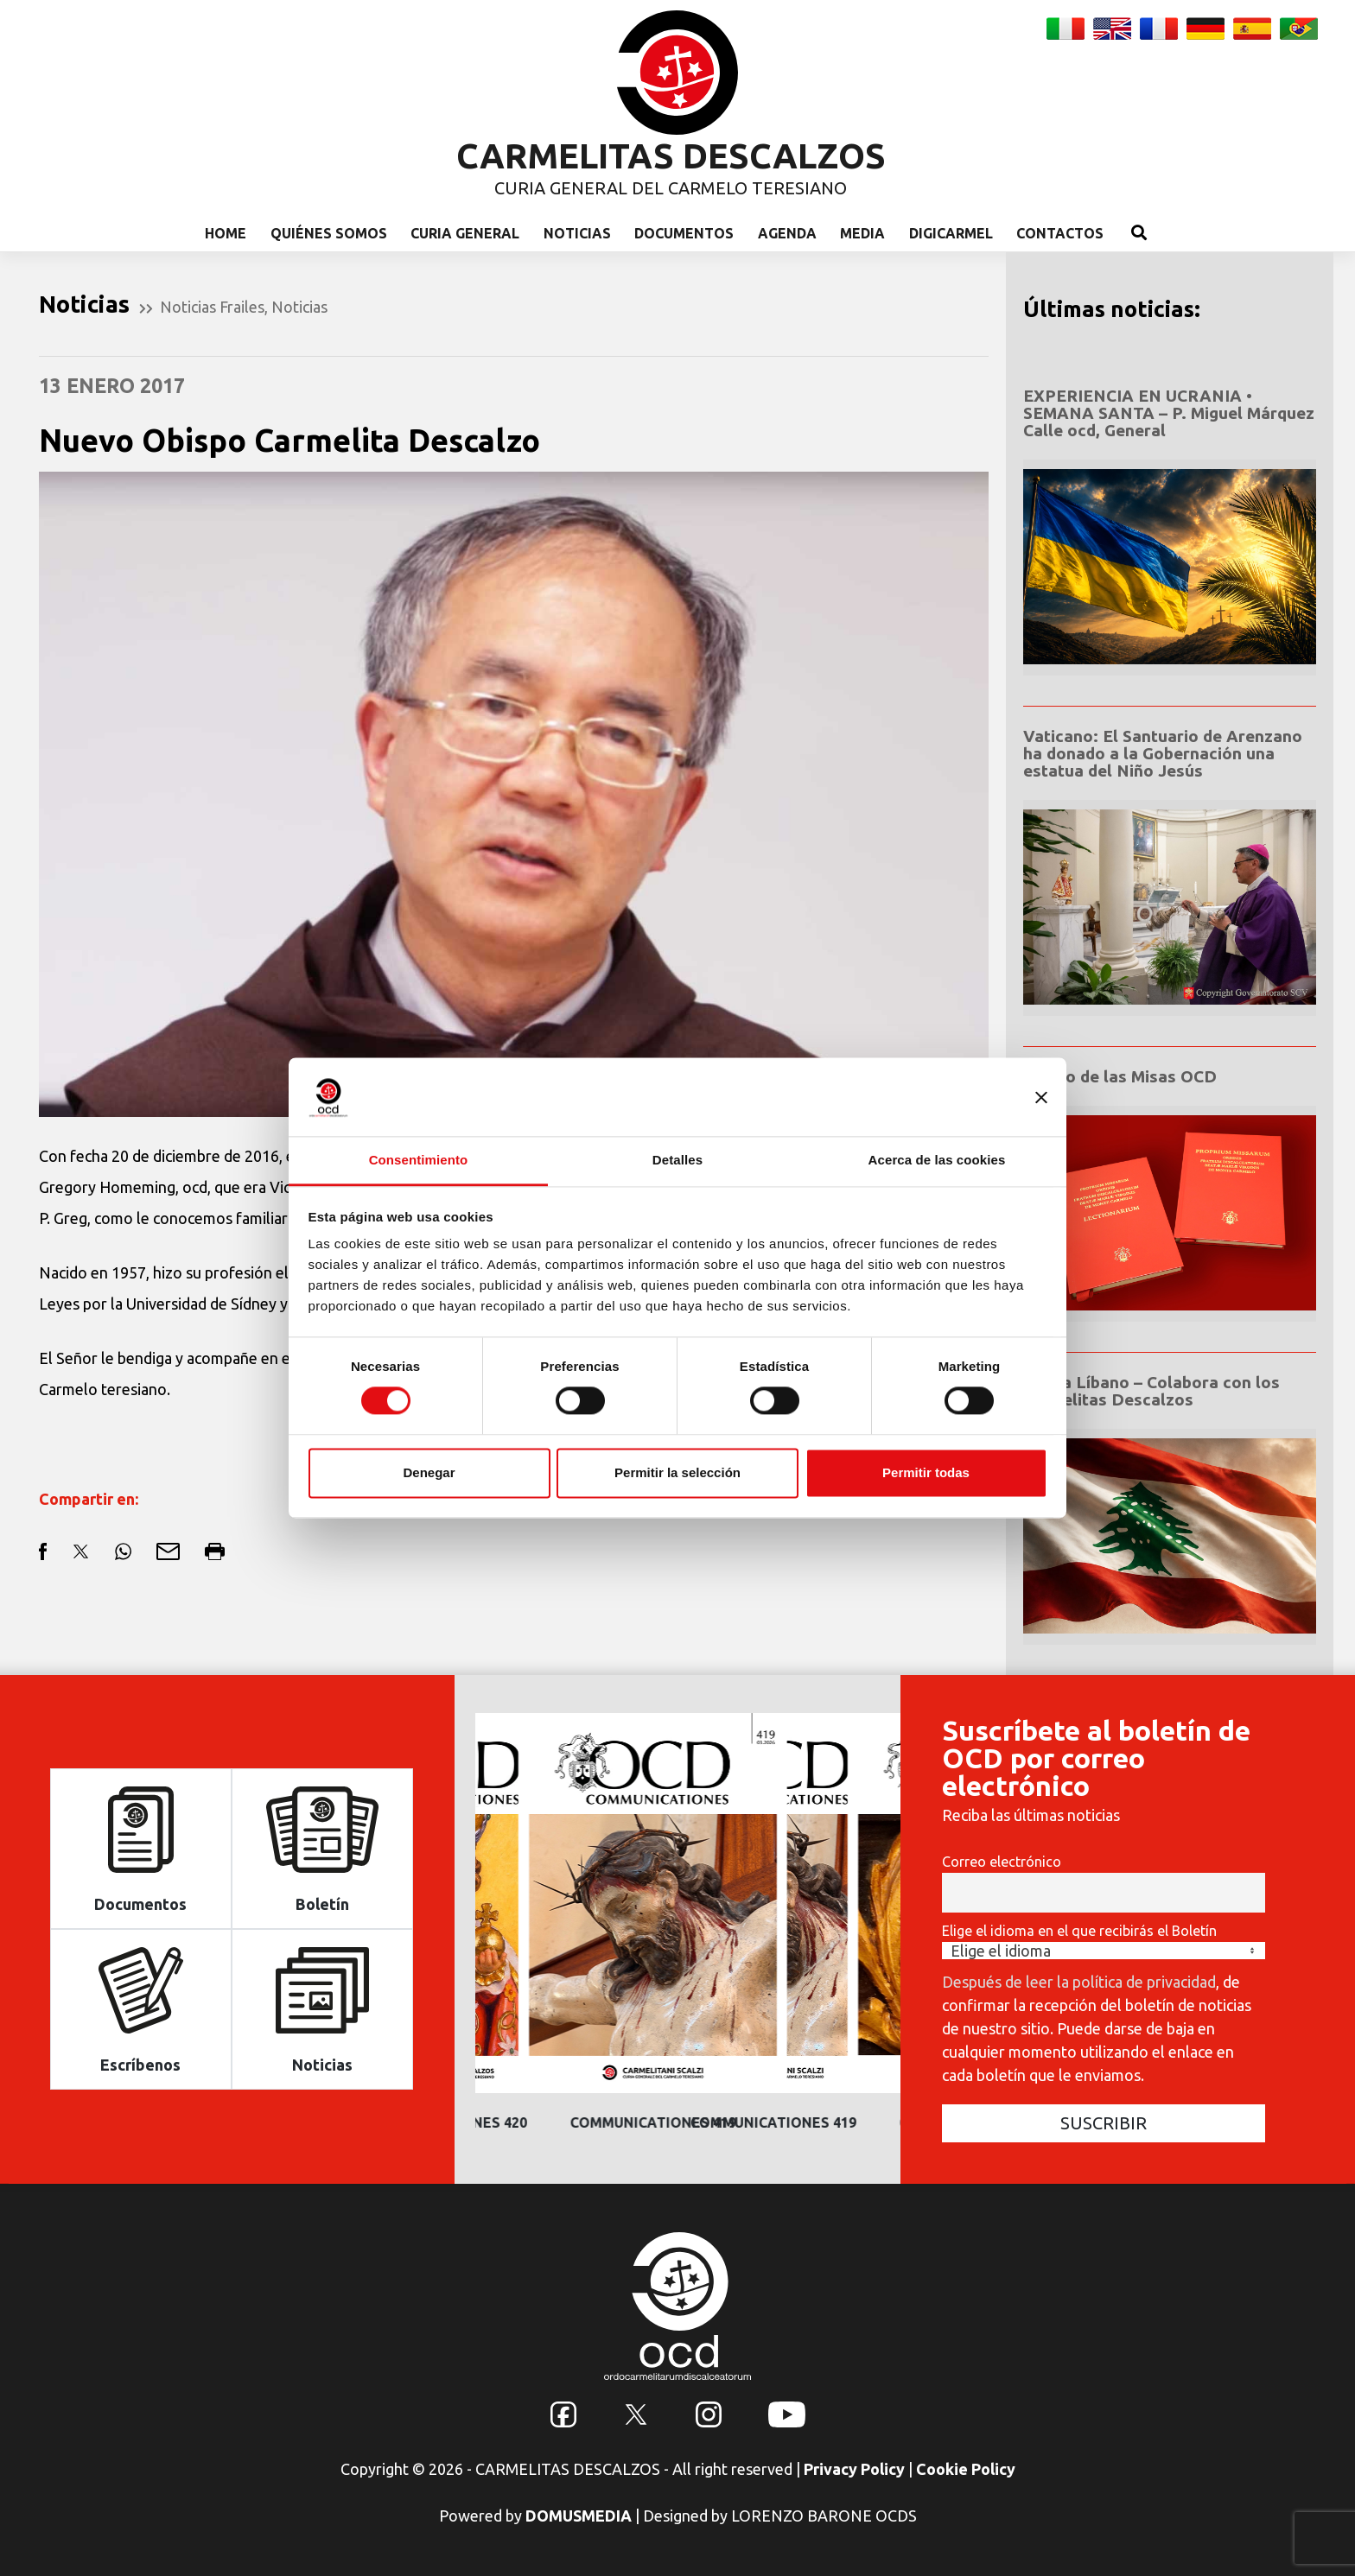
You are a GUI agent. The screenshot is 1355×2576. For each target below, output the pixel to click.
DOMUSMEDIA (578, 2515)
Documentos (684, 233)
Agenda (787, 233)
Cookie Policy (965, 2469)
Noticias (577, 233)
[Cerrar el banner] (1041, 1097)
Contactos (1060, 233)
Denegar (429, 1472)
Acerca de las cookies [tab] (937, 1159)
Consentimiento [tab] (418, 1159)
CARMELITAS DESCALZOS (671, 155)
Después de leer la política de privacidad (1079, 1981)
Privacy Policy (854, 2469)
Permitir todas (926, 1472)
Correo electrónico (1001, 1861)
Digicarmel (951, 233)
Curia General (464, 233)
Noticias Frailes (212, 306)
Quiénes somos (328, 233)
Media (862, 233)
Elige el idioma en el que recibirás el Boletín (1079, 1930)
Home (225, 233)
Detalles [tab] (677, 1159)
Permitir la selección (677, 1472)
